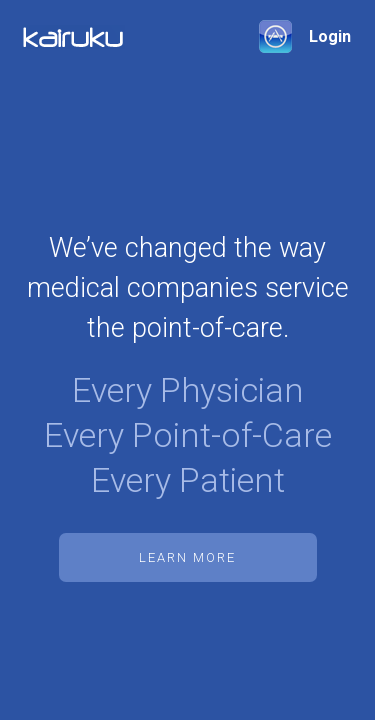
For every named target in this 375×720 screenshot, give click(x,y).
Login (330, 36)
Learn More (187, 557)
